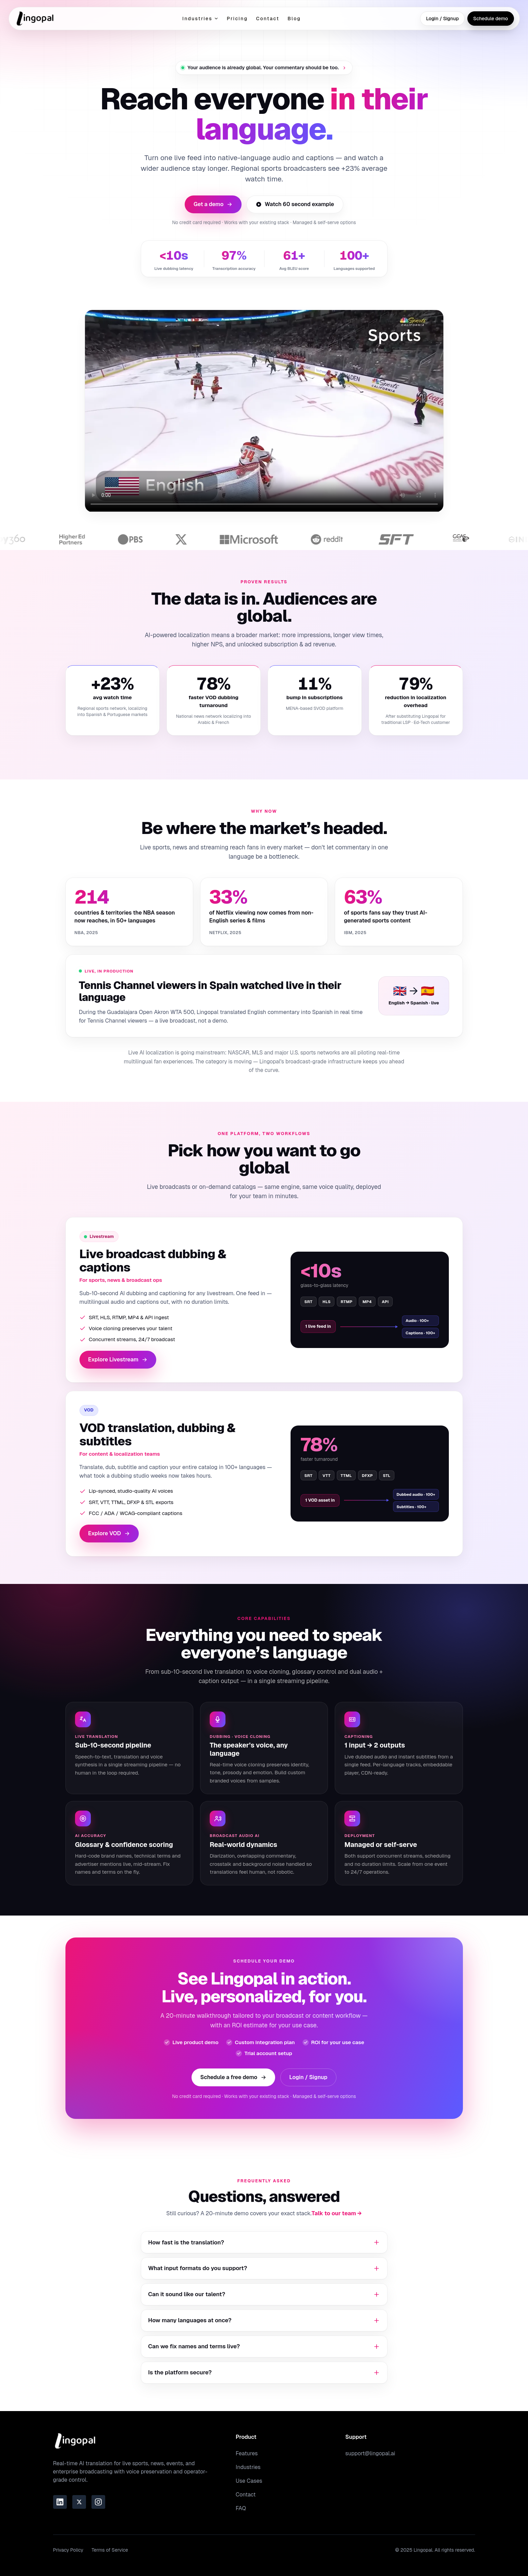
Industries (200, 18)
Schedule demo (490, 18)
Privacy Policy (68, 2550)
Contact (267, 18)
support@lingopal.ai (370, 2453)
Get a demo (213, 204)
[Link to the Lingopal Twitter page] (79, 2502)
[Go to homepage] (35, 18)
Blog (294, 18)
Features (247, 2453)
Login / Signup (442, 18)
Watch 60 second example (295, 204)
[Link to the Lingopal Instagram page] (98, 2502)
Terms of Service (109, 2550)
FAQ (241, 2508)
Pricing (237, 18)
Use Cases (249, 2480)
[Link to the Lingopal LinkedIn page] (60, 2502)
